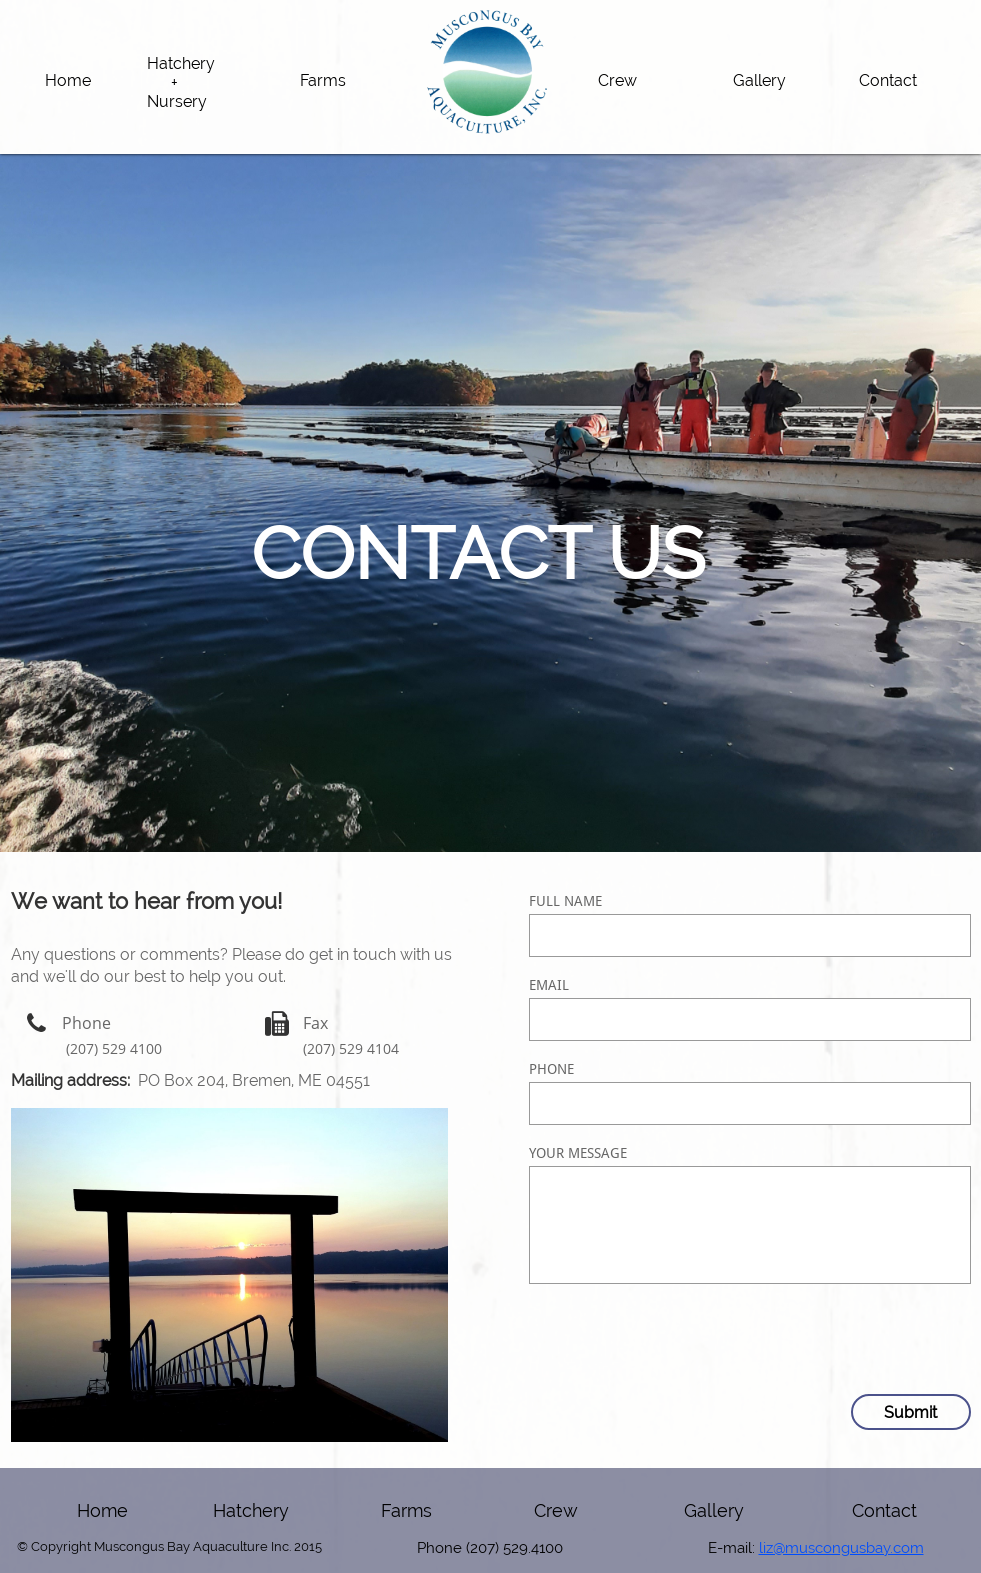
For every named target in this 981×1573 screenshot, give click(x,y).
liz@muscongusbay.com (841, 1548)
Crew (556, 1510)
